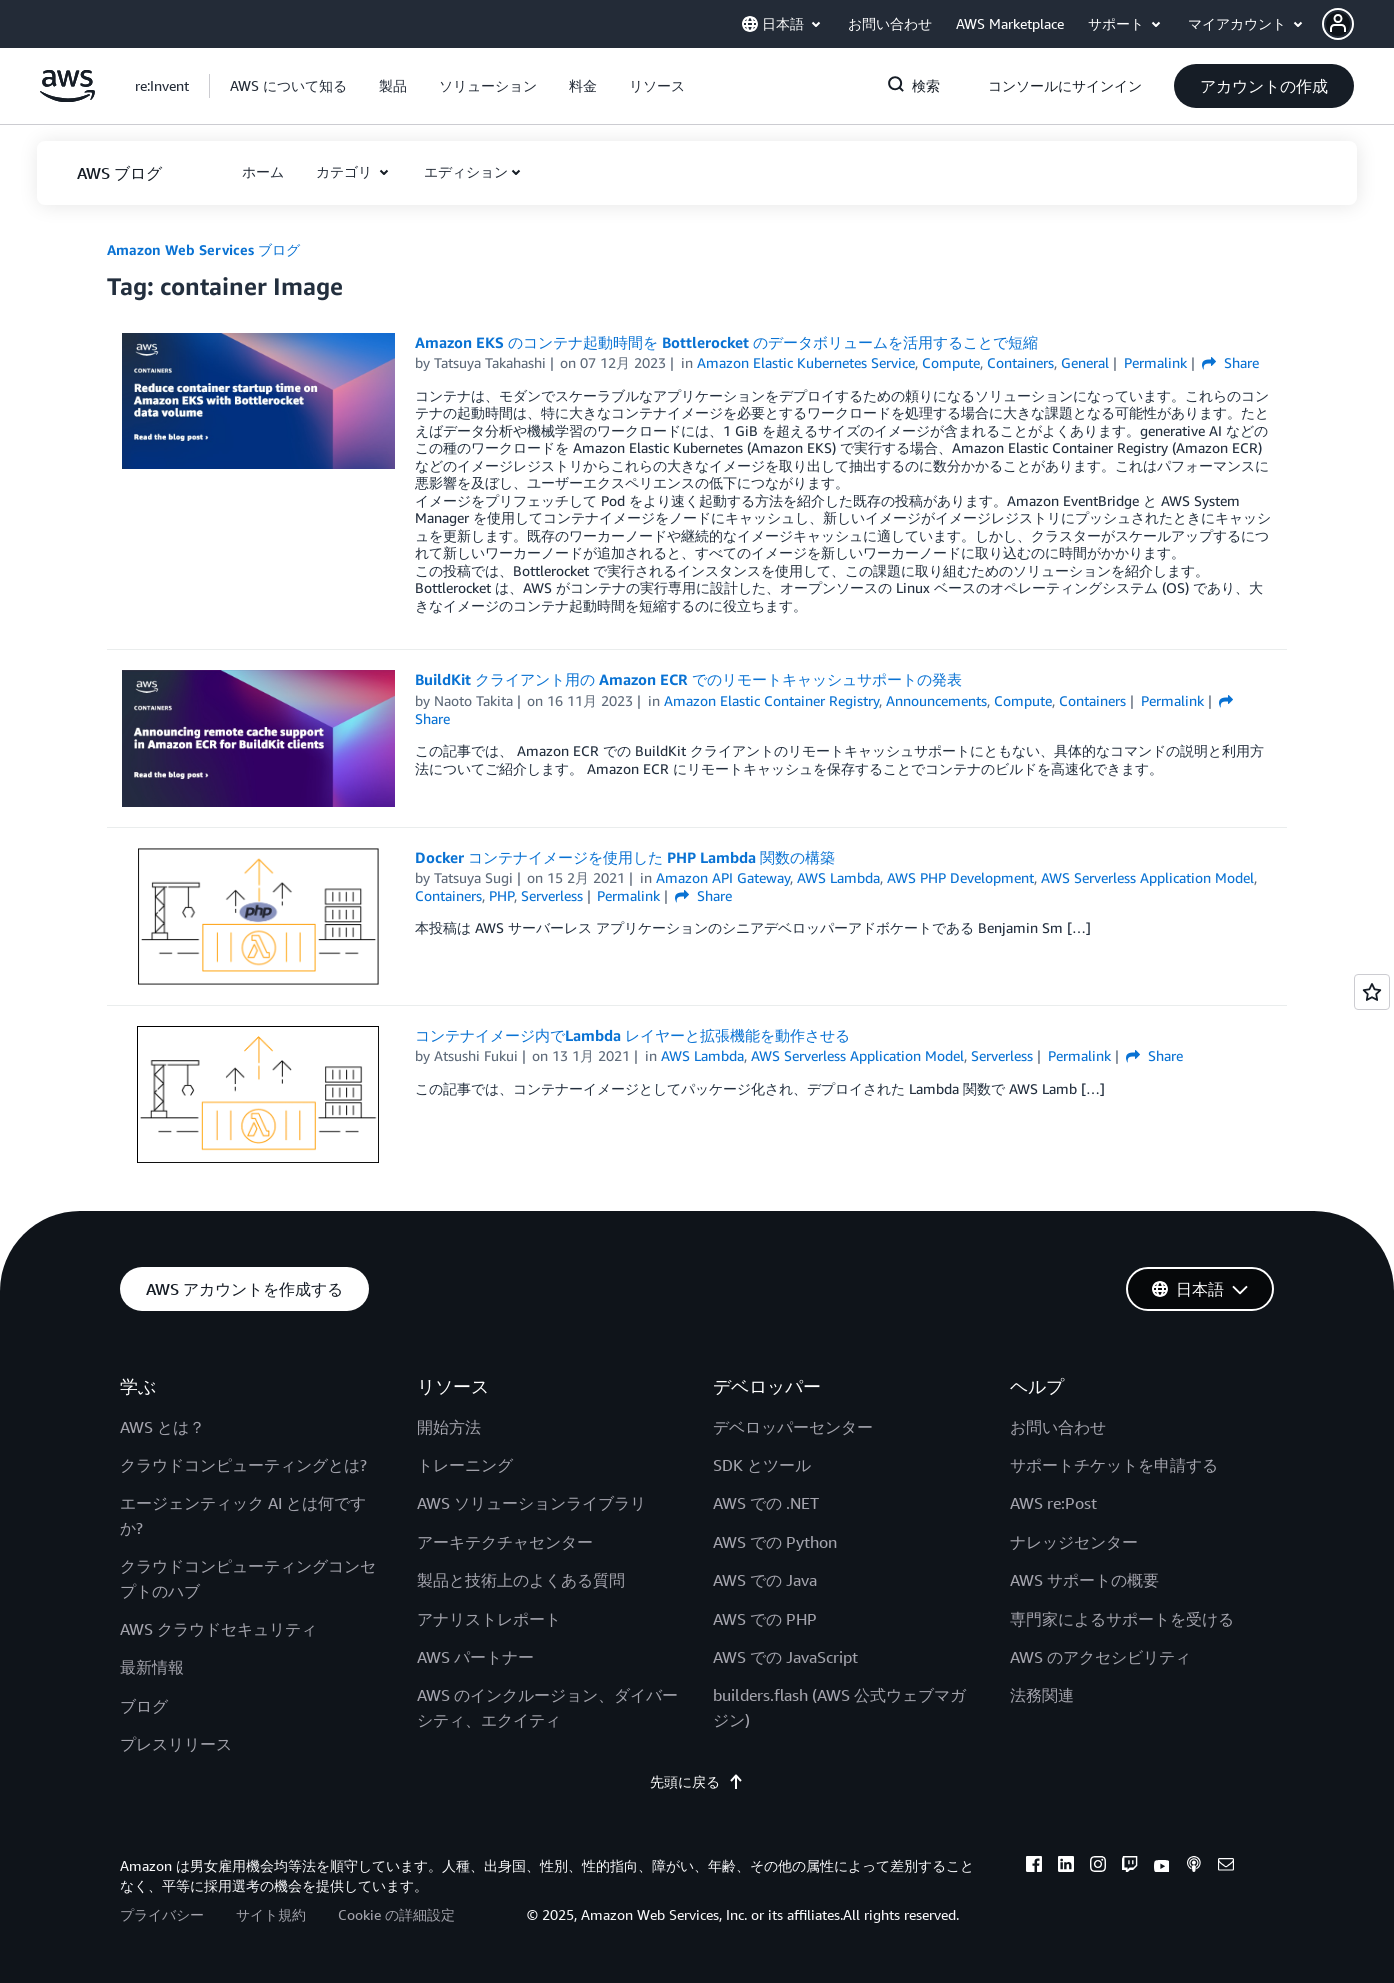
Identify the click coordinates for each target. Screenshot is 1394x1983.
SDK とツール (762, 1465)
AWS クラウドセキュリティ (218, 1629)
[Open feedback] (1372, 992)
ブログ (144, 1706)
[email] (1226, 1867)
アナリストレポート (489, 1619)
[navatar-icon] (1338, 24)
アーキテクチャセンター (505, 1542)
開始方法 (449, 1427)
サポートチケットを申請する (1114, 1465)
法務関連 (1042, 1695)
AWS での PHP (765, 1619)
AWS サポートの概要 (1084, 1580)
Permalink (1155, 362)
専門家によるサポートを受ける (1122, 1619)
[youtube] (1162, 1867)
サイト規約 (271, 1914)
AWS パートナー (475, 1657)
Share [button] (1230, 362)
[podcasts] (1194, 1867)
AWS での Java (765, 1580)
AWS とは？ (162, 1427)
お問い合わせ (1058, 1427)
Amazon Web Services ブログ (203, 249)
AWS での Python (775, 1542)
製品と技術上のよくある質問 (521, 1580)
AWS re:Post (1053, 1503)
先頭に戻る (697, 1781)
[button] (1358, 24)
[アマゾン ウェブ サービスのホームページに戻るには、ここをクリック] (67, 96)
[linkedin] (1066, 1867)
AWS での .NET (766, 1503)
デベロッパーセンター (793, 1427)
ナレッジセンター (1074, 1542)
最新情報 (152, 1667)
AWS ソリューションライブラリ (531, 1503)
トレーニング (465, 1465)
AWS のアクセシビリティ (1100, 1657)
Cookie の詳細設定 (396, 1914)
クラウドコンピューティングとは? (243, 1465)
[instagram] (1098, 1867)
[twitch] (1130, 1867)
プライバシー (162, 1914)
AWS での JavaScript (785, 1657)
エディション (466, 171)
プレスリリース (176, 1744)
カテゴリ (346, 171)
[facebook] (1034, 1867)
